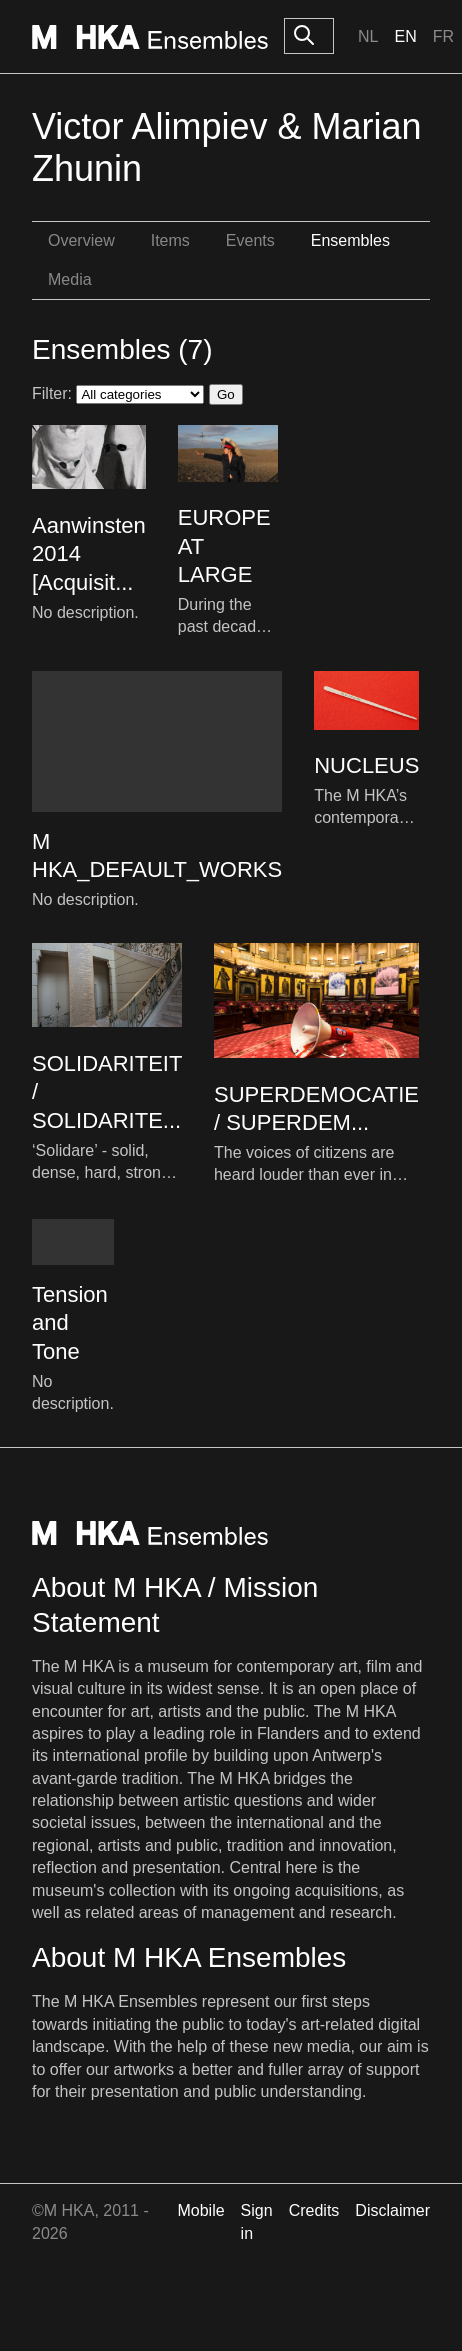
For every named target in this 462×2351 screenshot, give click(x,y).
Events (250, 240)
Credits (314, 2210)
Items (170, 240)
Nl (368, 36)
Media (70, 279)
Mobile (200, 2210)
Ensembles (350, 240)
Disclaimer (392, 2210)
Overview (81, 240)
